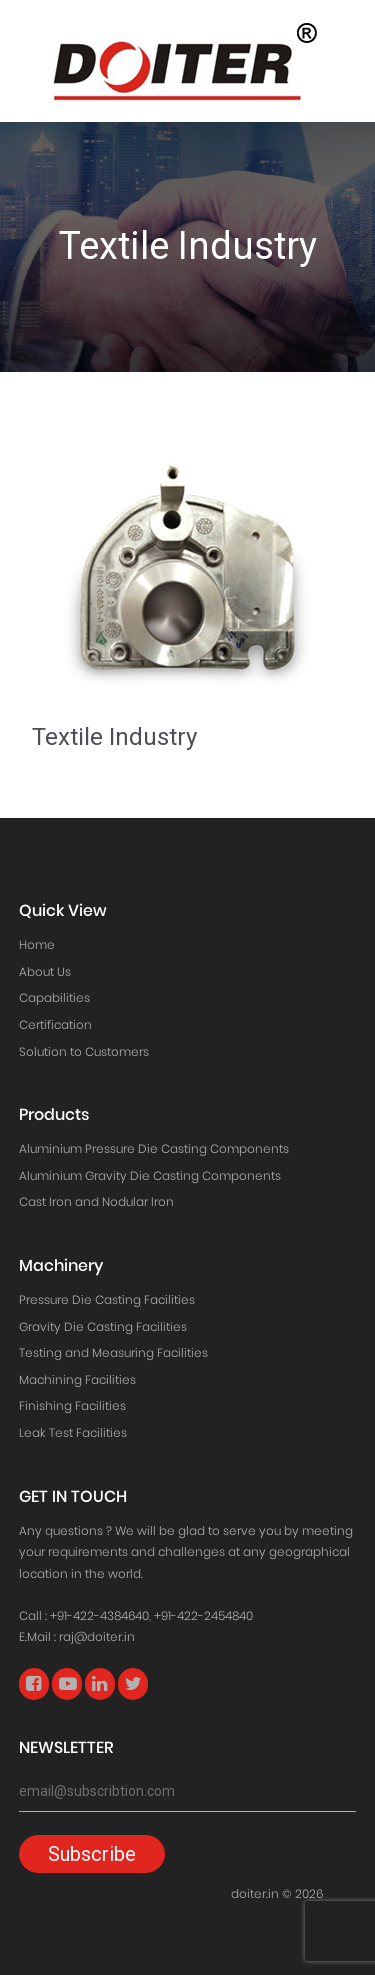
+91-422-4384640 (99, 1615)
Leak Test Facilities (73, 1432)
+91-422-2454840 (203, 1615)
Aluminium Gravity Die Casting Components (150, 1175)
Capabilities (54, 997)
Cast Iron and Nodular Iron (96, 1201)
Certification (55, 1024)
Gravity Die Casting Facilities (103, 1326)
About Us (45, 971)
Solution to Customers (84, 1051)
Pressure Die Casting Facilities (107, 1299)
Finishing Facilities (72, 1405)
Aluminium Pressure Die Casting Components (154, 1148)
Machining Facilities (77, 1379)
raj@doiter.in (97, 1636)
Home (37, 944)
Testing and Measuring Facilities (113, 1352)
